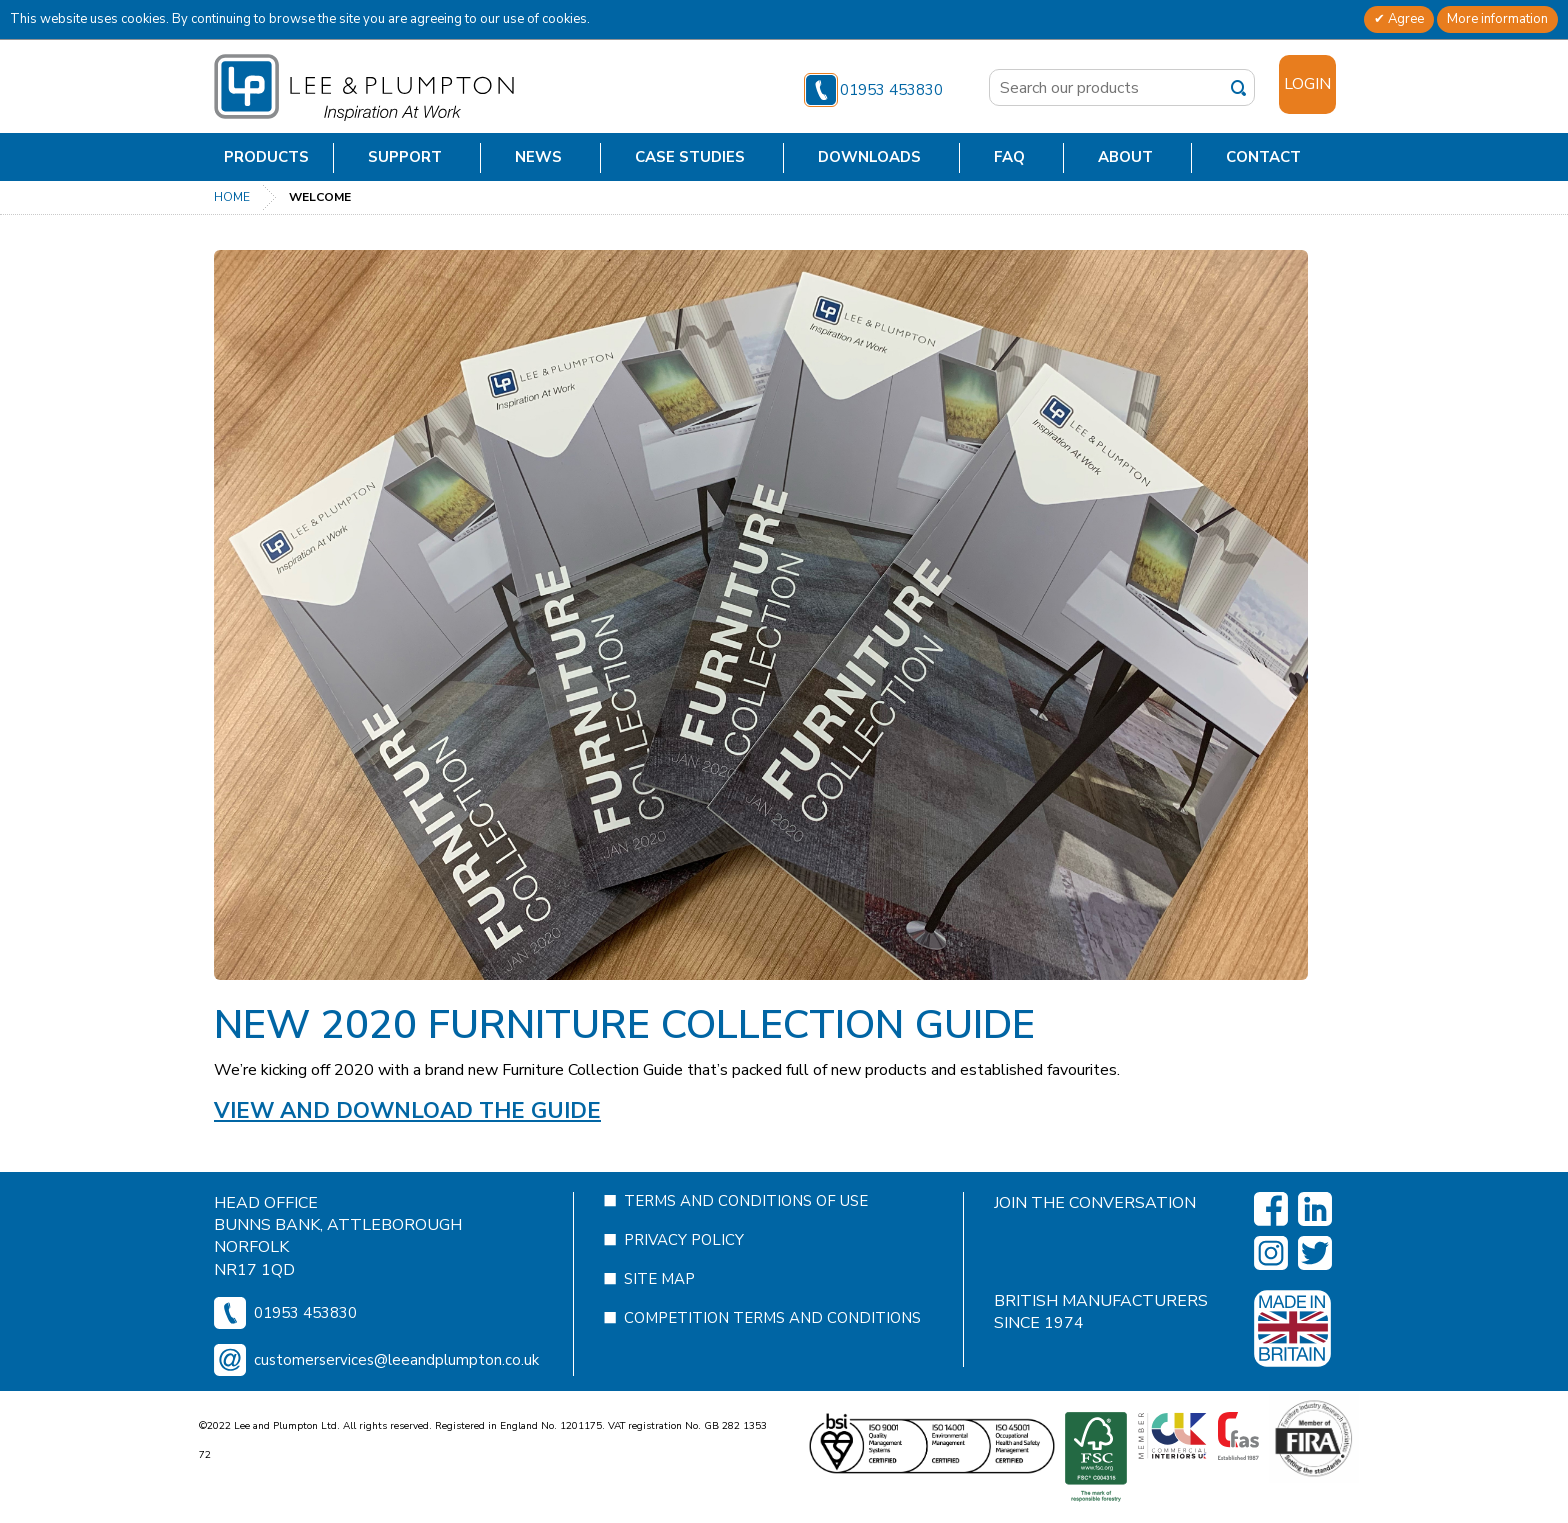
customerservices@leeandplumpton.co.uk (396, 1401)
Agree (1404, 19)
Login (1307, 84)
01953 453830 (873, 90)
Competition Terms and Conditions (772, 1359)
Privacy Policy (684, 1281)
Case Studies (690, 157)
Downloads (869, 157)
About (1125, 157)
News (538, 157)
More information (1497, 19)
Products (266, 157)
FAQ (1009, 157)
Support (405, 157)
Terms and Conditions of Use (746, 1242)
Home (232, 197)
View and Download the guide (407, 1111)
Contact (1263, 157)
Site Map (659, 1320)
